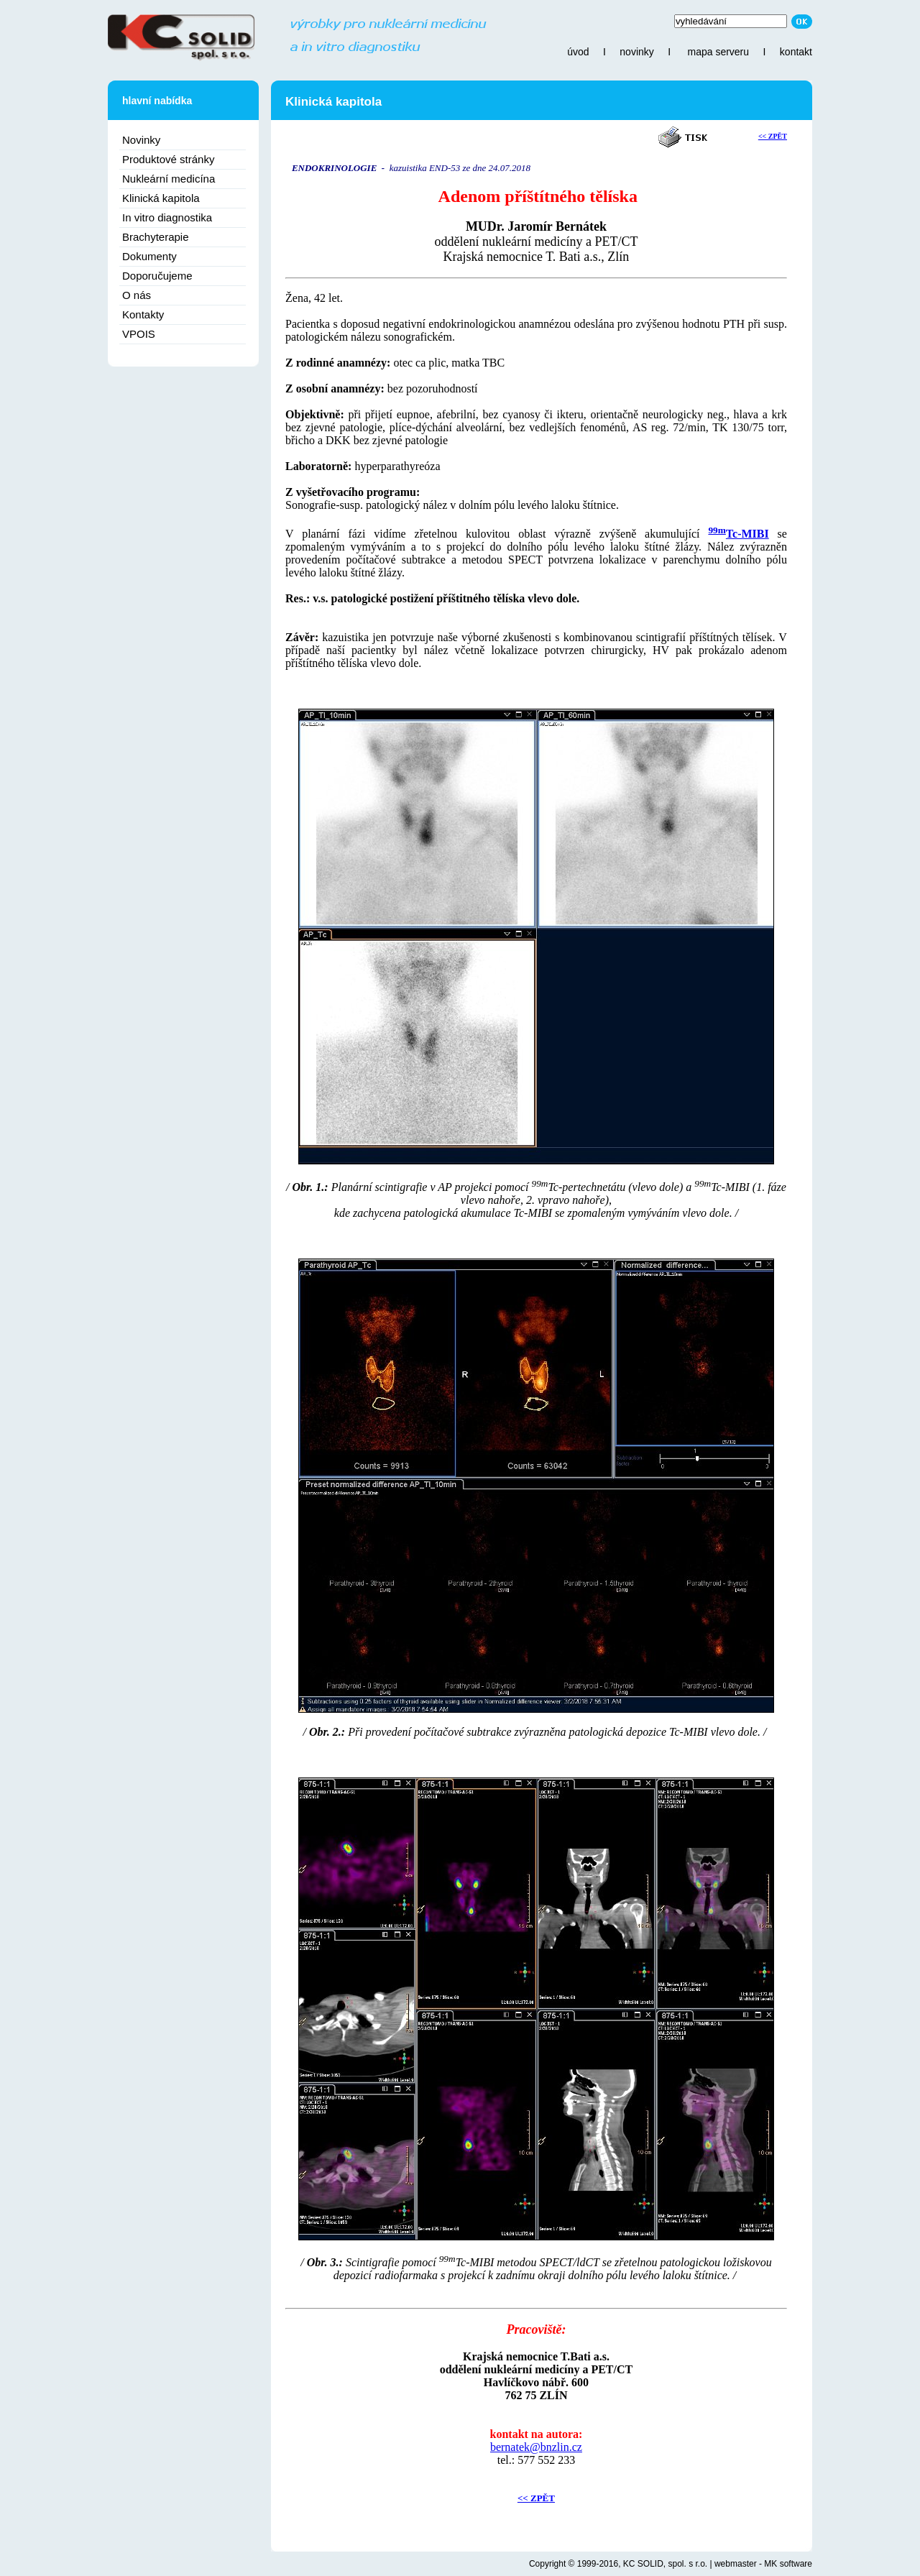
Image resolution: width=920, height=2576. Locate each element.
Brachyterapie (155, 237)
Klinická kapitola (161, 198)
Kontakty (143, 314)
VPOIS (138, 334)
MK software (788, 2564)
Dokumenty (149, 256)
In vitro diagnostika (167, 217)
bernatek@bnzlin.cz (536, 2447)
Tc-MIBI (747, 534)
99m (716, 530)
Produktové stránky (168, 159)
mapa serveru (718, 52)
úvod (578, 52)
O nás (136, 295)
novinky (636, 52)
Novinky (141, 140)
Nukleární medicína (168, 178)
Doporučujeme (157, 276)
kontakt (796, 52)
